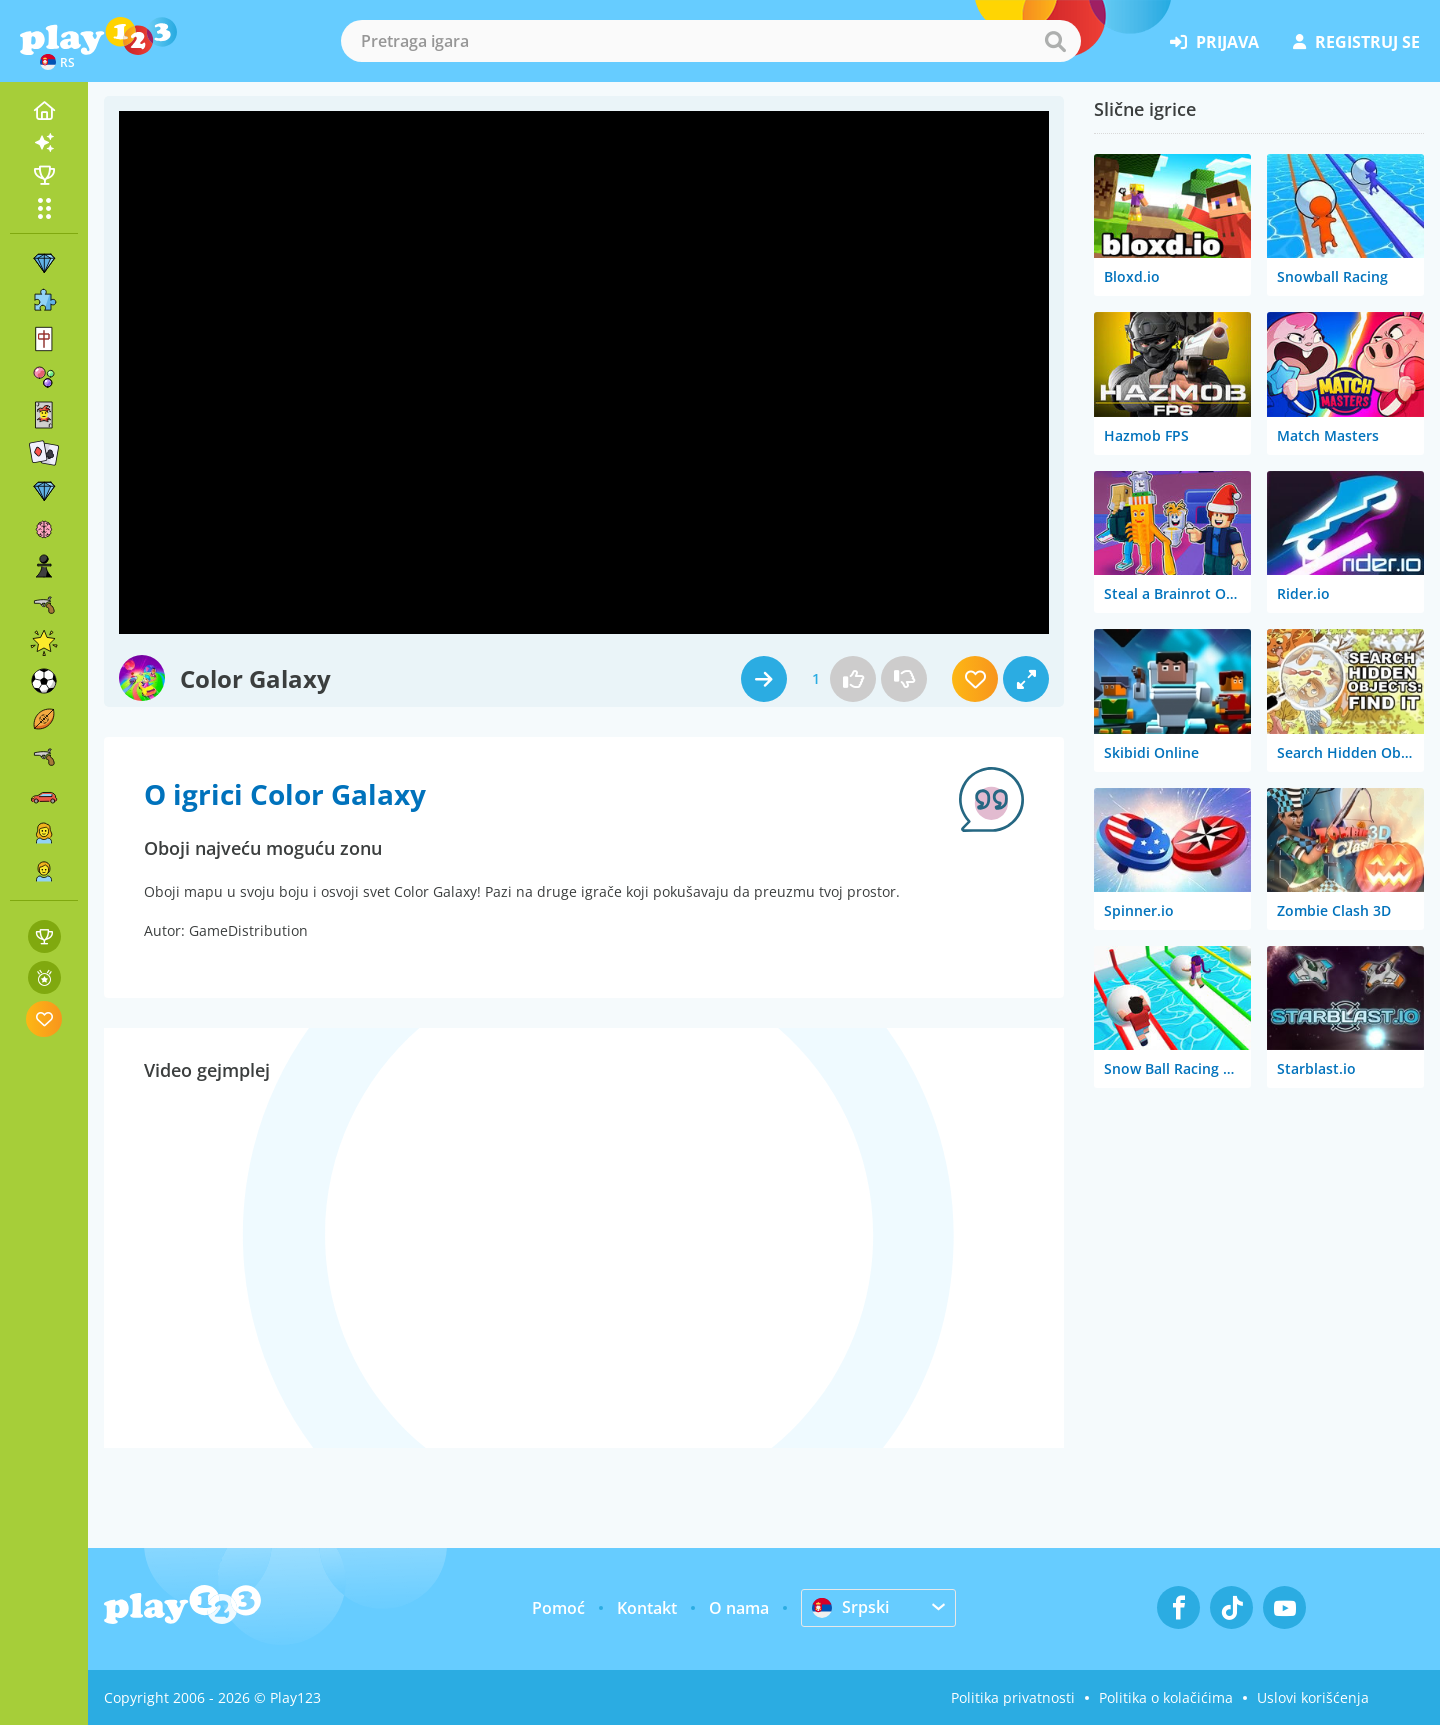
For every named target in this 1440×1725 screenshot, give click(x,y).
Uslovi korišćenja (1313, 1697)
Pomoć (558, 1608)
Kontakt (647, 1608)
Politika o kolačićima (1166, 1697)
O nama (739, 1608)
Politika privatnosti (1013, 1697)
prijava (1214, 42)
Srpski (850, 1607)
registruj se (1356, 42)
